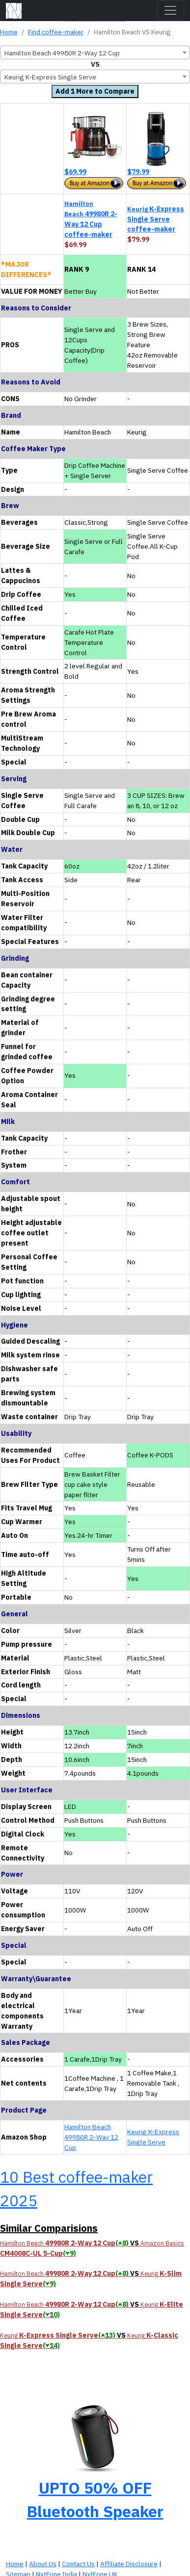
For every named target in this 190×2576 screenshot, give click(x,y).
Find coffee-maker (55, 31)
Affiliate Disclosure (129, 2563)
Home (9, 31)
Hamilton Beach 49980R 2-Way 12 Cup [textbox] (62, 53)
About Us (42, 2563)
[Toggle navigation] (170, 10)
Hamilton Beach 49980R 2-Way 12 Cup (91, 2137)
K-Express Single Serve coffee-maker (155, 219)
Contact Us (78, 2563)
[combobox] (95, 52)
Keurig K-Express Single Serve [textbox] (50, 77)
